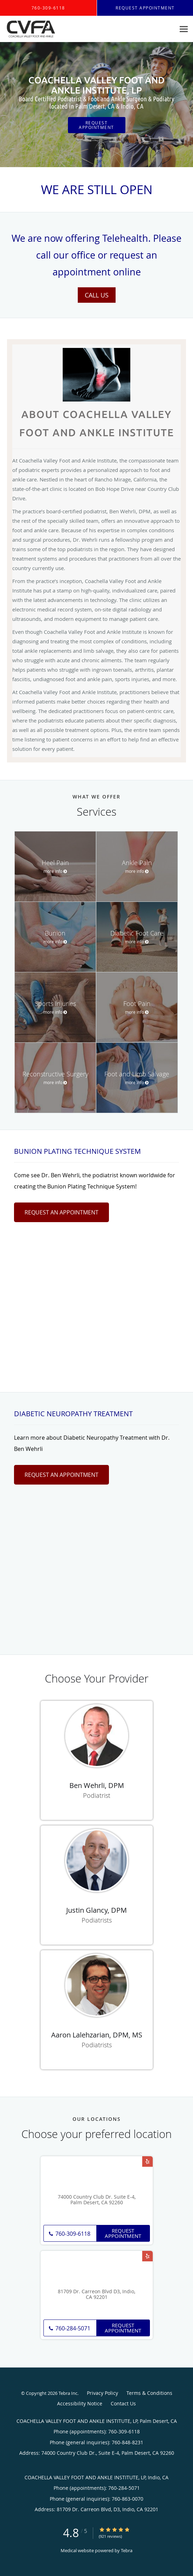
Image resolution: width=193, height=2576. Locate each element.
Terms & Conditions (149, 2393)
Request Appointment (96, 125)
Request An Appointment (61, 1212)
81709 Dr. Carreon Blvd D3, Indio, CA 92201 (96, 2295)
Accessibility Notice (79, 2403)
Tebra (126, 2550)
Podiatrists (97, 1920)
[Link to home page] (38, 29)
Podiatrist (96, 1795)
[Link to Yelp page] (147, 2161)
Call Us (97, 295)
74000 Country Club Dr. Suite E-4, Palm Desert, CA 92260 (97, 2200)
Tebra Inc (67, 2393)
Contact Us (123, 2403)
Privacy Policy (102, 2393)
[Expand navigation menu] (184, 28)
